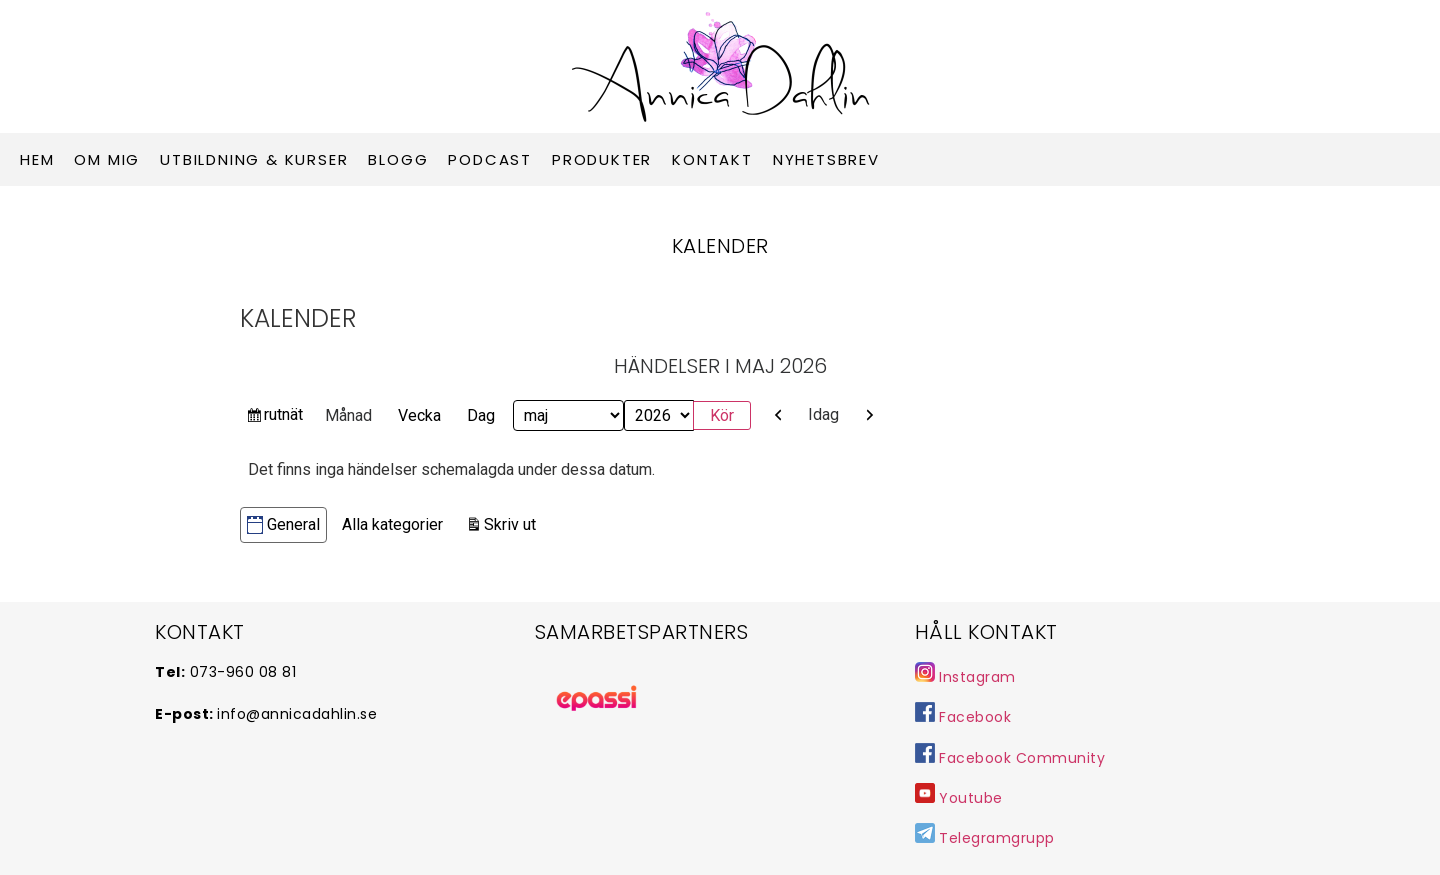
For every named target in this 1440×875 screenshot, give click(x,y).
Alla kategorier (392, 524)
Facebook (963, 717)
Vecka (419, 415)
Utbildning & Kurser (254, 159)
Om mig (107, 159)
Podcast (490, 159)
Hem (37, 159)
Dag (481, 415)
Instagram (965, 677)
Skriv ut (513, 522)
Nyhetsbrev (826, 159)
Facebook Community (1010, 758)
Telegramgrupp (985, 838)
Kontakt (712, 159)
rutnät (283, 417)
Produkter (602, 159)
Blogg (398, 159)
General (283, 524)
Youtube (971, 798)
